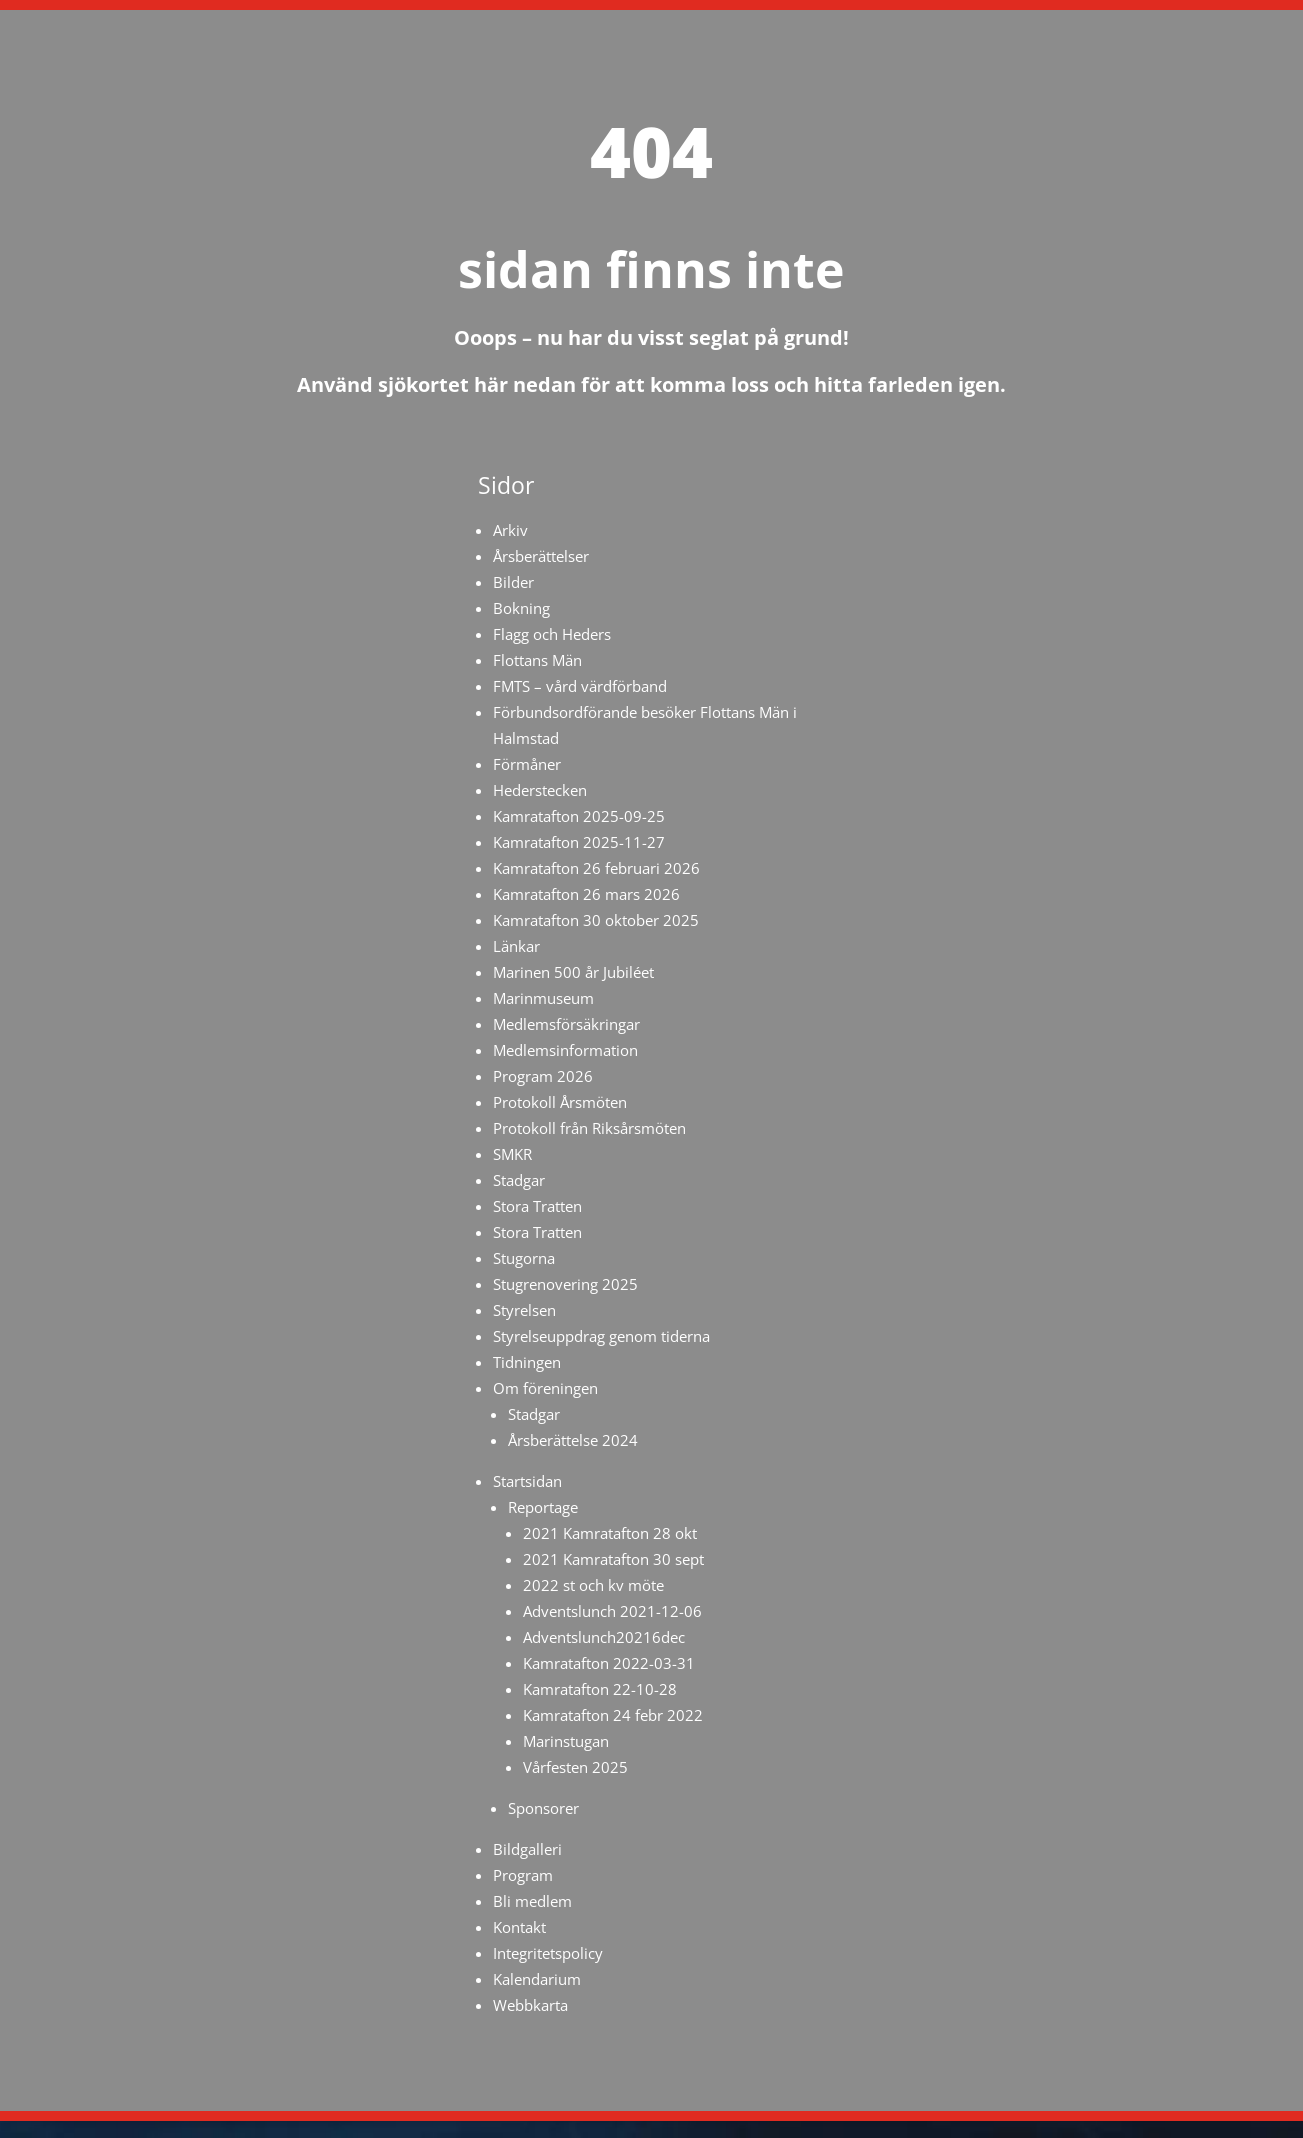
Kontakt (519, 1927)
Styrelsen (524, 1310)
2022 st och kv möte (593, 1585)
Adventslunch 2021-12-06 (612, 1611)
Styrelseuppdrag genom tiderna (601, 1336)
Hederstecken (540, 790)
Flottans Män (537, 660)
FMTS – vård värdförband (580, 686)
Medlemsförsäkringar (566, 1024)
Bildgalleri (527, 1849)
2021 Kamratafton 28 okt (610, 1533)
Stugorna (524, 1258)
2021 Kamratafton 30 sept (613, 1559)
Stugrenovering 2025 (565, 1284)
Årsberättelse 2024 (573, 1440)
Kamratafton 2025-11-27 (579, 842)
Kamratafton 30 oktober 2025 (596, 920)
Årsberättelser (541, 556)
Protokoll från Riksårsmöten (589, 1128)
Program (523, 1875)
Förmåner (527, 764)
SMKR (512, 1154)
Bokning (521, 608)
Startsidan (527, 1481)
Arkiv (510, 530)
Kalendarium (537, 1979)
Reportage (543, 1507)
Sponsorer (543, 1808)
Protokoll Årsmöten (560, 1102)
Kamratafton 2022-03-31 (609, 1663)
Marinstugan (566, 1741)
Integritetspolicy (548, 1953)
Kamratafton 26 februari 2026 (596, 868)
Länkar (516, 946)
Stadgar (519, 1180)
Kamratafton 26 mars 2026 (586, 894)
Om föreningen (545, 1388)
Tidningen (527, 1362)
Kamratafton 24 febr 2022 (613, 1715)
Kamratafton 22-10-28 (600, 1689)
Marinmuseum (543, 998)
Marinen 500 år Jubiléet (573, 972)
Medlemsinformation (565, 1050)
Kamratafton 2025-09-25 (579, 816)
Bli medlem (532, 1901)
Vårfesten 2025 (575, 1767)
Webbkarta (530, 2005)
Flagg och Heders (552, 634)
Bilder (513, 582)
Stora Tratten (537, 1206)
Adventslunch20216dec (604, 1637)
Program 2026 (543, 1076)
